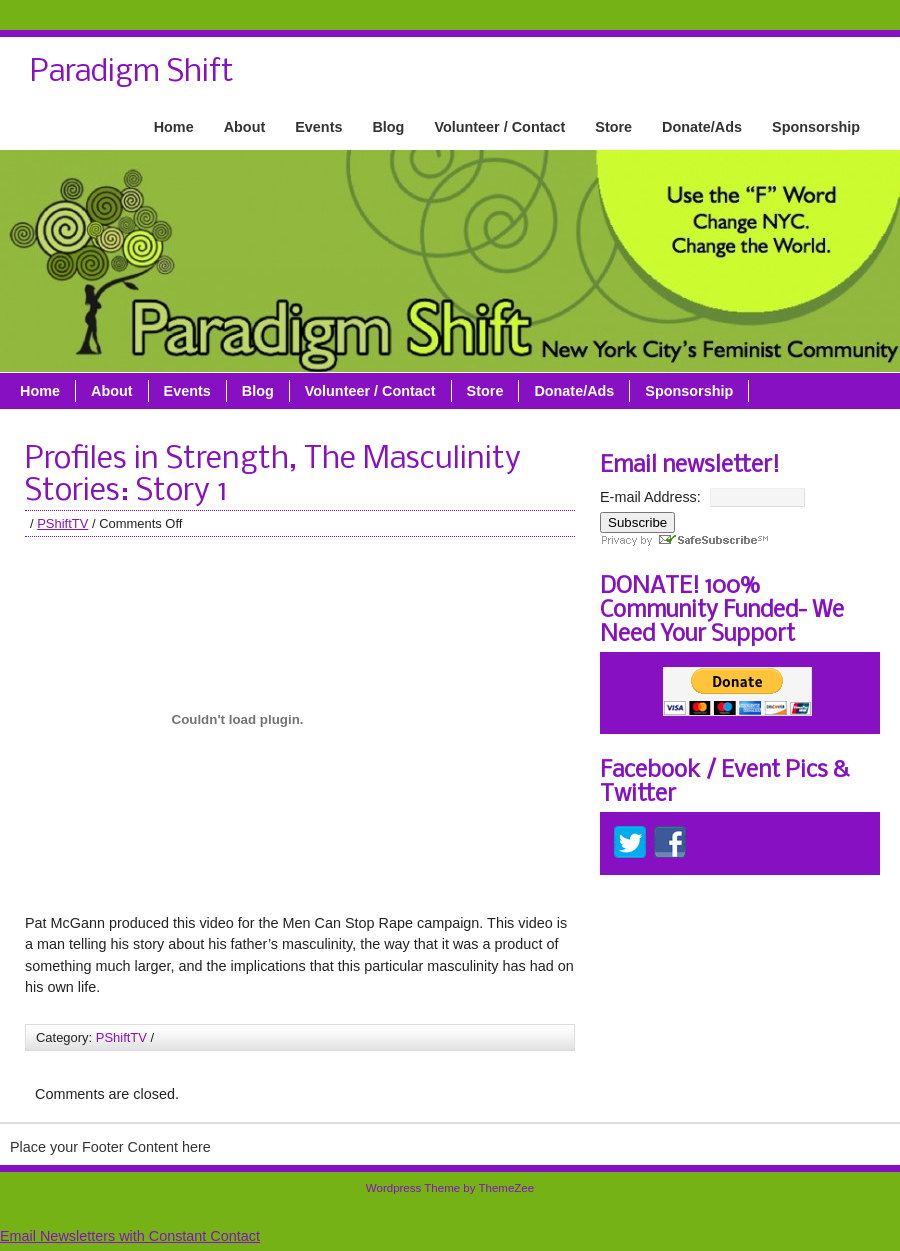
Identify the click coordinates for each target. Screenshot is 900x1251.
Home (174, 127)
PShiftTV (62, 523)
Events (318, 127)
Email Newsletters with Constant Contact (130, 1236)
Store (613, 127)
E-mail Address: (650, 497)
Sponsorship (816, 127)
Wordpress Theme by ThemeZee (450, 1188)
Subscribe (637, 522)
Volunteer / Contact (499, 127)
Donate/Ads (702, 127)
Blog (388, 127)
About (245, 127)
